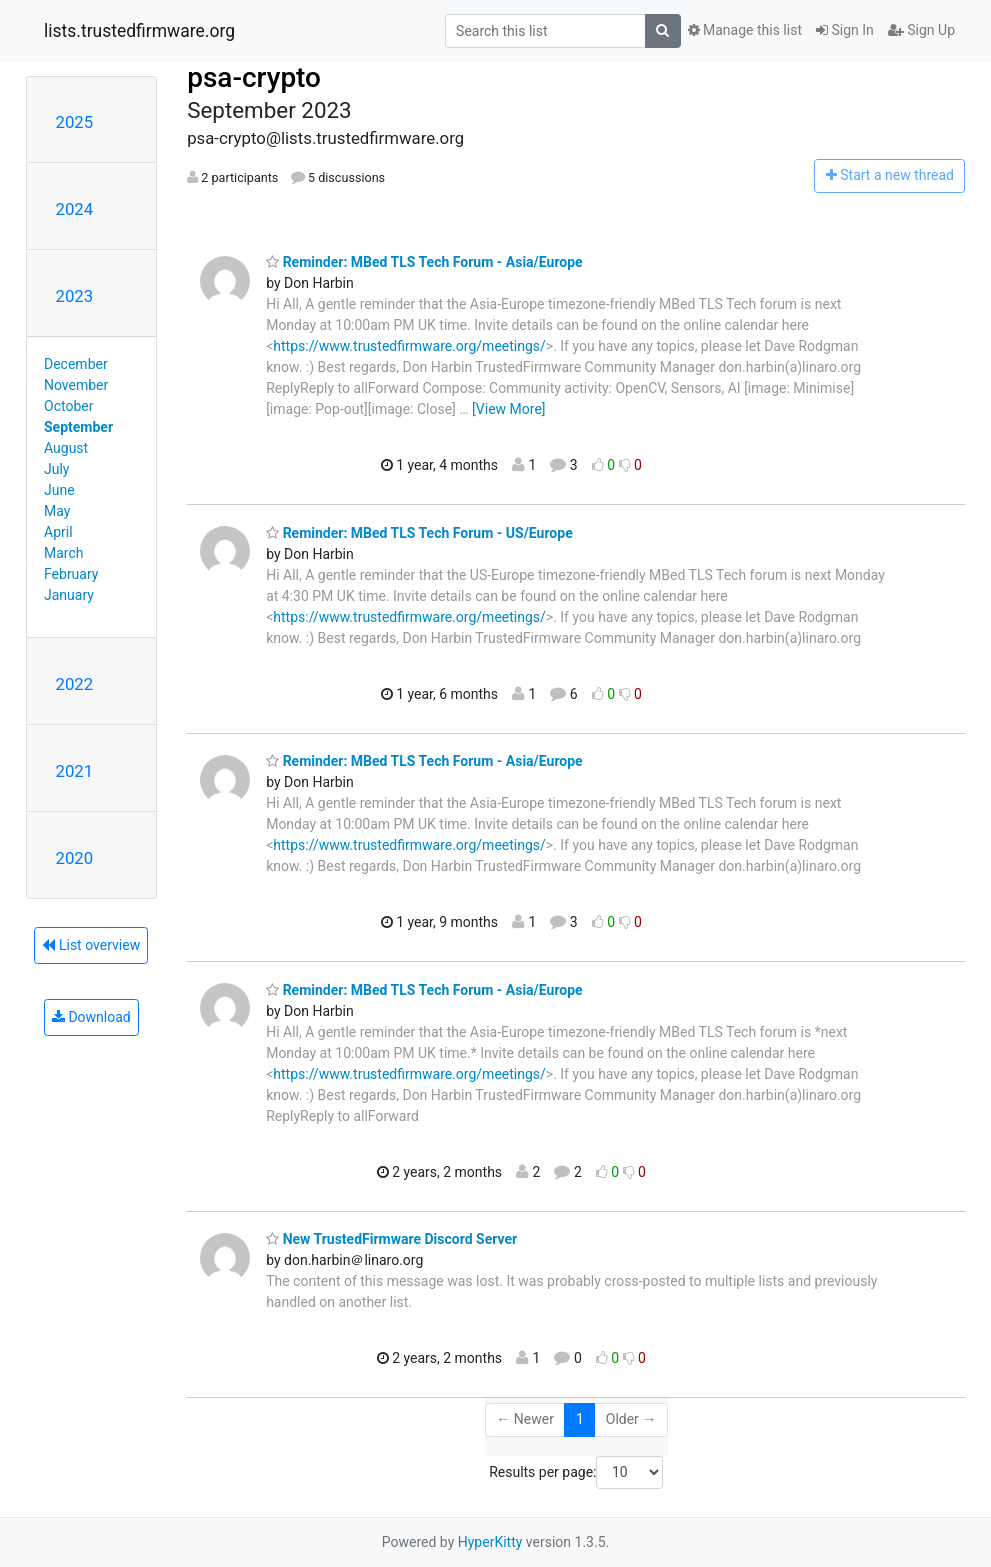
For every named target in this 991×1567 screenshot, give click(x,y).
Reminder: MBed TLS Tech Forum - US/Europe (419, 533)
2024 (75, 209)
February (71, 574)
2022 (75, 684)
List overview (91, 945)
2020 (75, 858)
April (58, 532)
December (76, 364)
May (57, 511)
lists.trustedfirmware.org (139, 31)
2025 (75, 122)
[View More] (508, 409)
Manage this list (745, 30)
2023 (75, 296)
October (68, 406)
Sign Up (921, 30)
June (59, 490)
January (69, 595)
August (66, 448)
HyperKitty (490, 1542)
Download (91, 1017)
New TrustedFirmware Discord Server (391, 1239)
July (56, 469)
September (78, 427)
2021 (75, 771)
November (76, 385)
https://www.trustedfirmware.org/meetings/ (409, 346)
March (64, 553)
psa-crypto (254, 77)
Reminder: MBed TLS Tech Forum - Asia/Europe (424, 262)
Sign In (845, 30)
